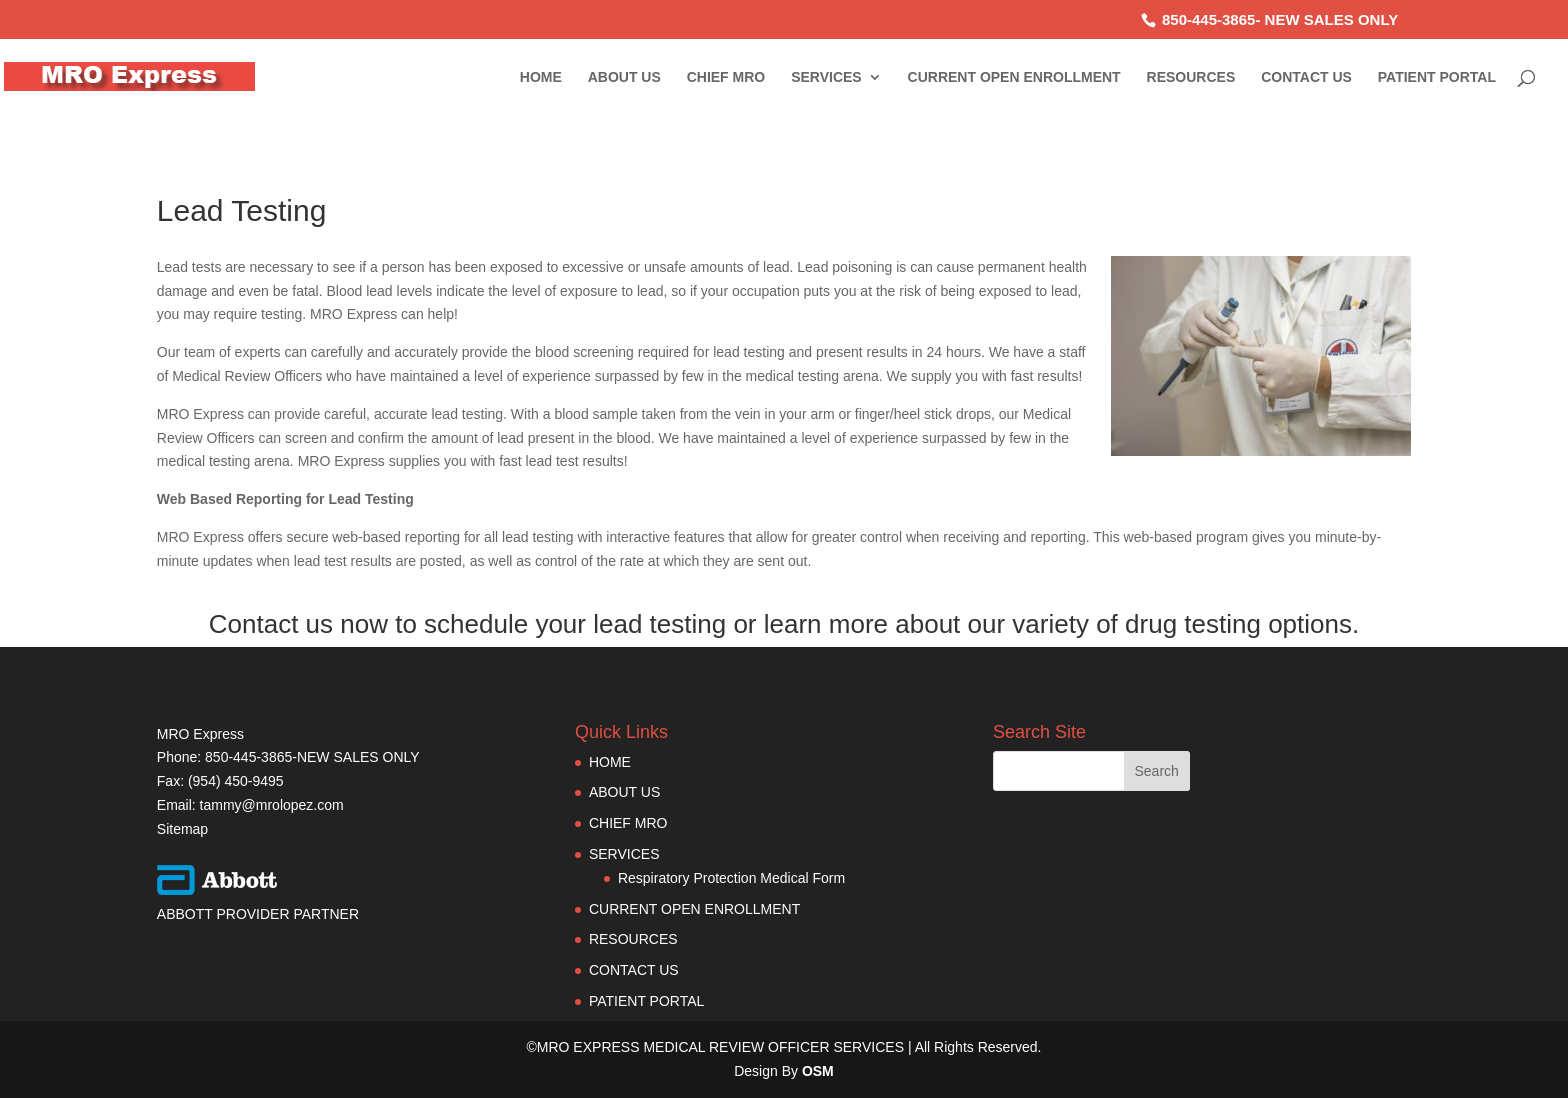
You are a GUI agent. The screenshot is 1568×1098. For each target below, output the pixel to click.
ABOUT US (624, 77)
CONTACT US (1306, 77)
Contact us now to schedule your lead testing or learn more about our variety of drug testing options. (784, 624)
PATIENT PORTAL (1437, 77)
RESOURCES (1191, 77)
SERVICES (826, 77)
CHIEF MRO (726, 77)
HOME (541, 77)
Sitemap (182, 829)
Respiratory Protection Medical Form (731, 878)
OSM (818, 1071)
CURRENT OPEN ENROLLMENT (1014, 77)
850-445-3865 (1208, 19)
